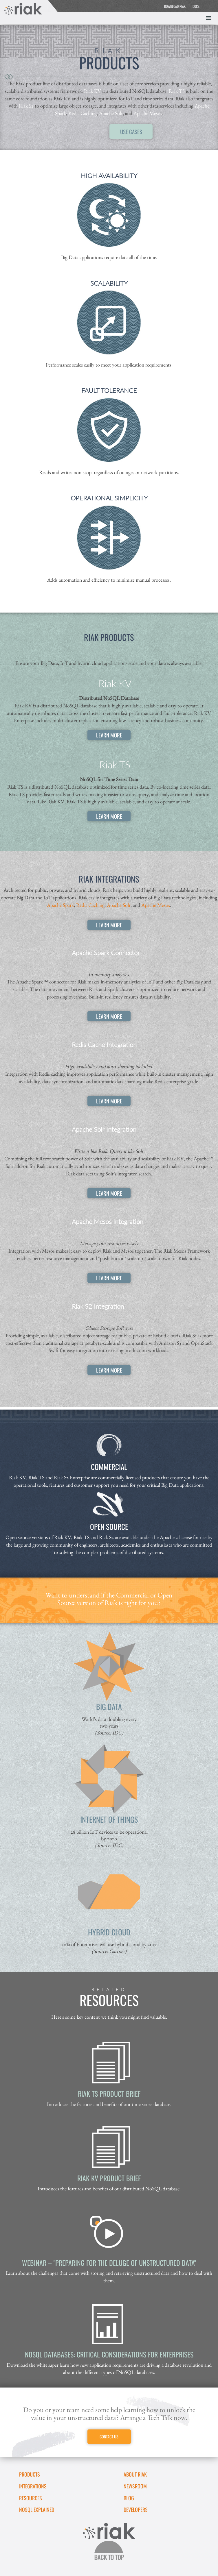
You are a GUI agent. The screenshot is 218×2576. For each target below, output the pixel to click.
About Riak (135, 2474)
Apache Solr (111, 113)
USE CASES (131, 131)
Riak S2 (26, 105)
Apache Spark (60, 905)
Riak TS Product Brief (109, 2093)
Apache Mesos (147, 113)
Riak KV (92, 91)
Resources (30, 2498)
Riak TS (177, 91)
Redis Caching (82, 113)
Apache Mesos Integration (107, 1221)
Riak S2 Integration (98, 1306)
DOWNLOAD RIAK (175, 6)
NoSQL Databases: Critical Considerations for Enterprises (109, 2354)
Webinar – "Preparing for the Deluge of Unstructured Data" (109, 2262)
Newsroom (135, 2486)
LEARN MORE (109, 735)
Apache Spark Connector (106, 953)
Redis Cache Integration (104, 1044)
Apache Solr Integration (104, 1129)
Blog (129, 2498)
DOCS (196, 6)
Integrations (33, 2486)
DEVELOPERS (136, 2509)
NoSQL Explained (36, 2509)
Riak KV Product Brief (109, 2178)
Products (29, 2474)
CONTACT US (109, 2436)
